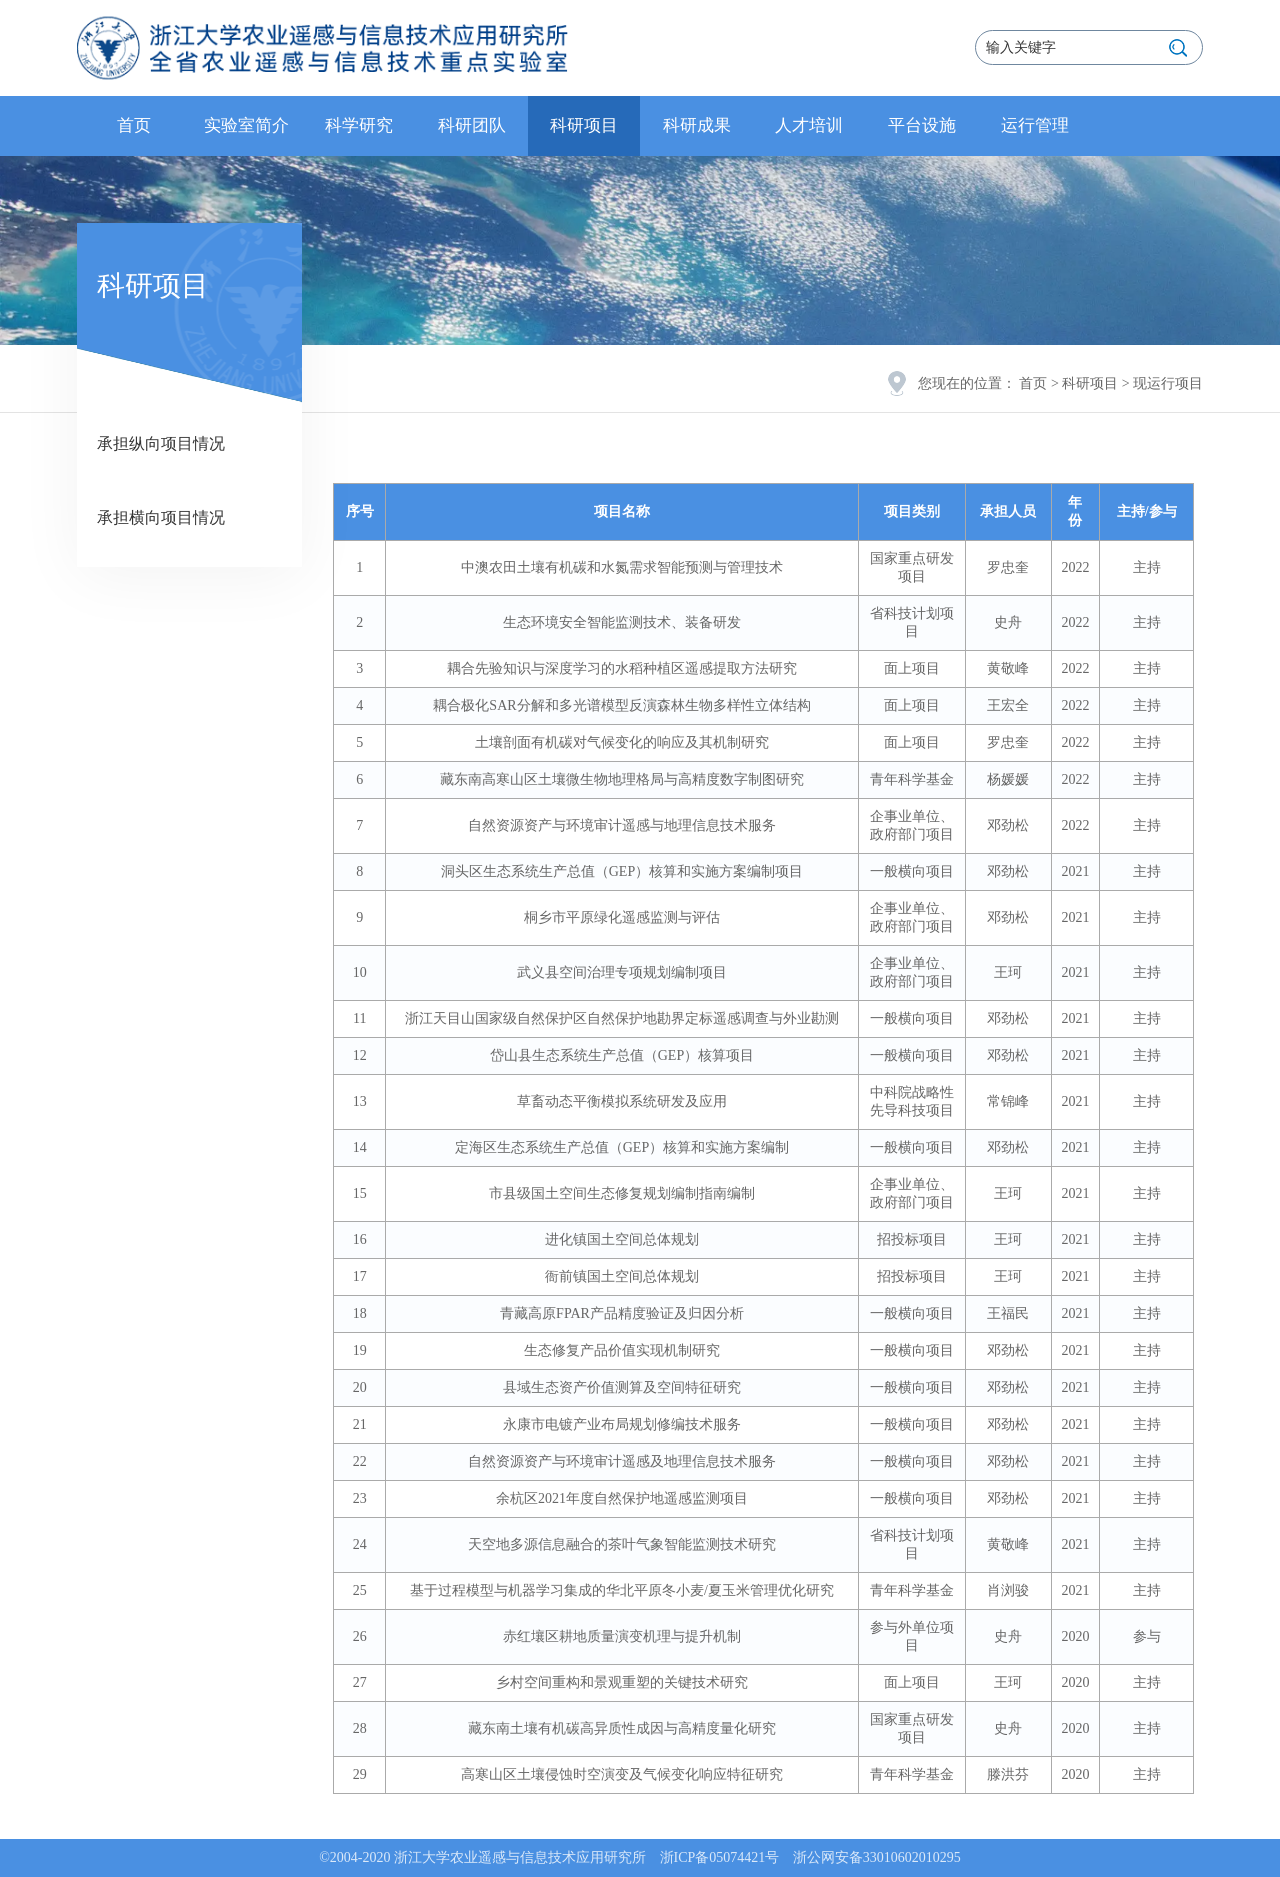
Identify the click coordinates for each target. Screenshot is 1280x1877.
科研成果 (697, 125)
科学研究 (359, 125)
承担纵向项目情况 (161, 443)
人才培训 (809, 125)
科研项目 (584, 125)
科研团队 (472, 125)
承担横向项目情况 (161, 517)
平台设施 (922, 125)
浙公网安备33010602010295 (877, 1857)
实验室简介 (246, 125)
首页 (134, 125)
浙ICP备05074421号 (720, 1857)
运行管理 (1035, 125)
